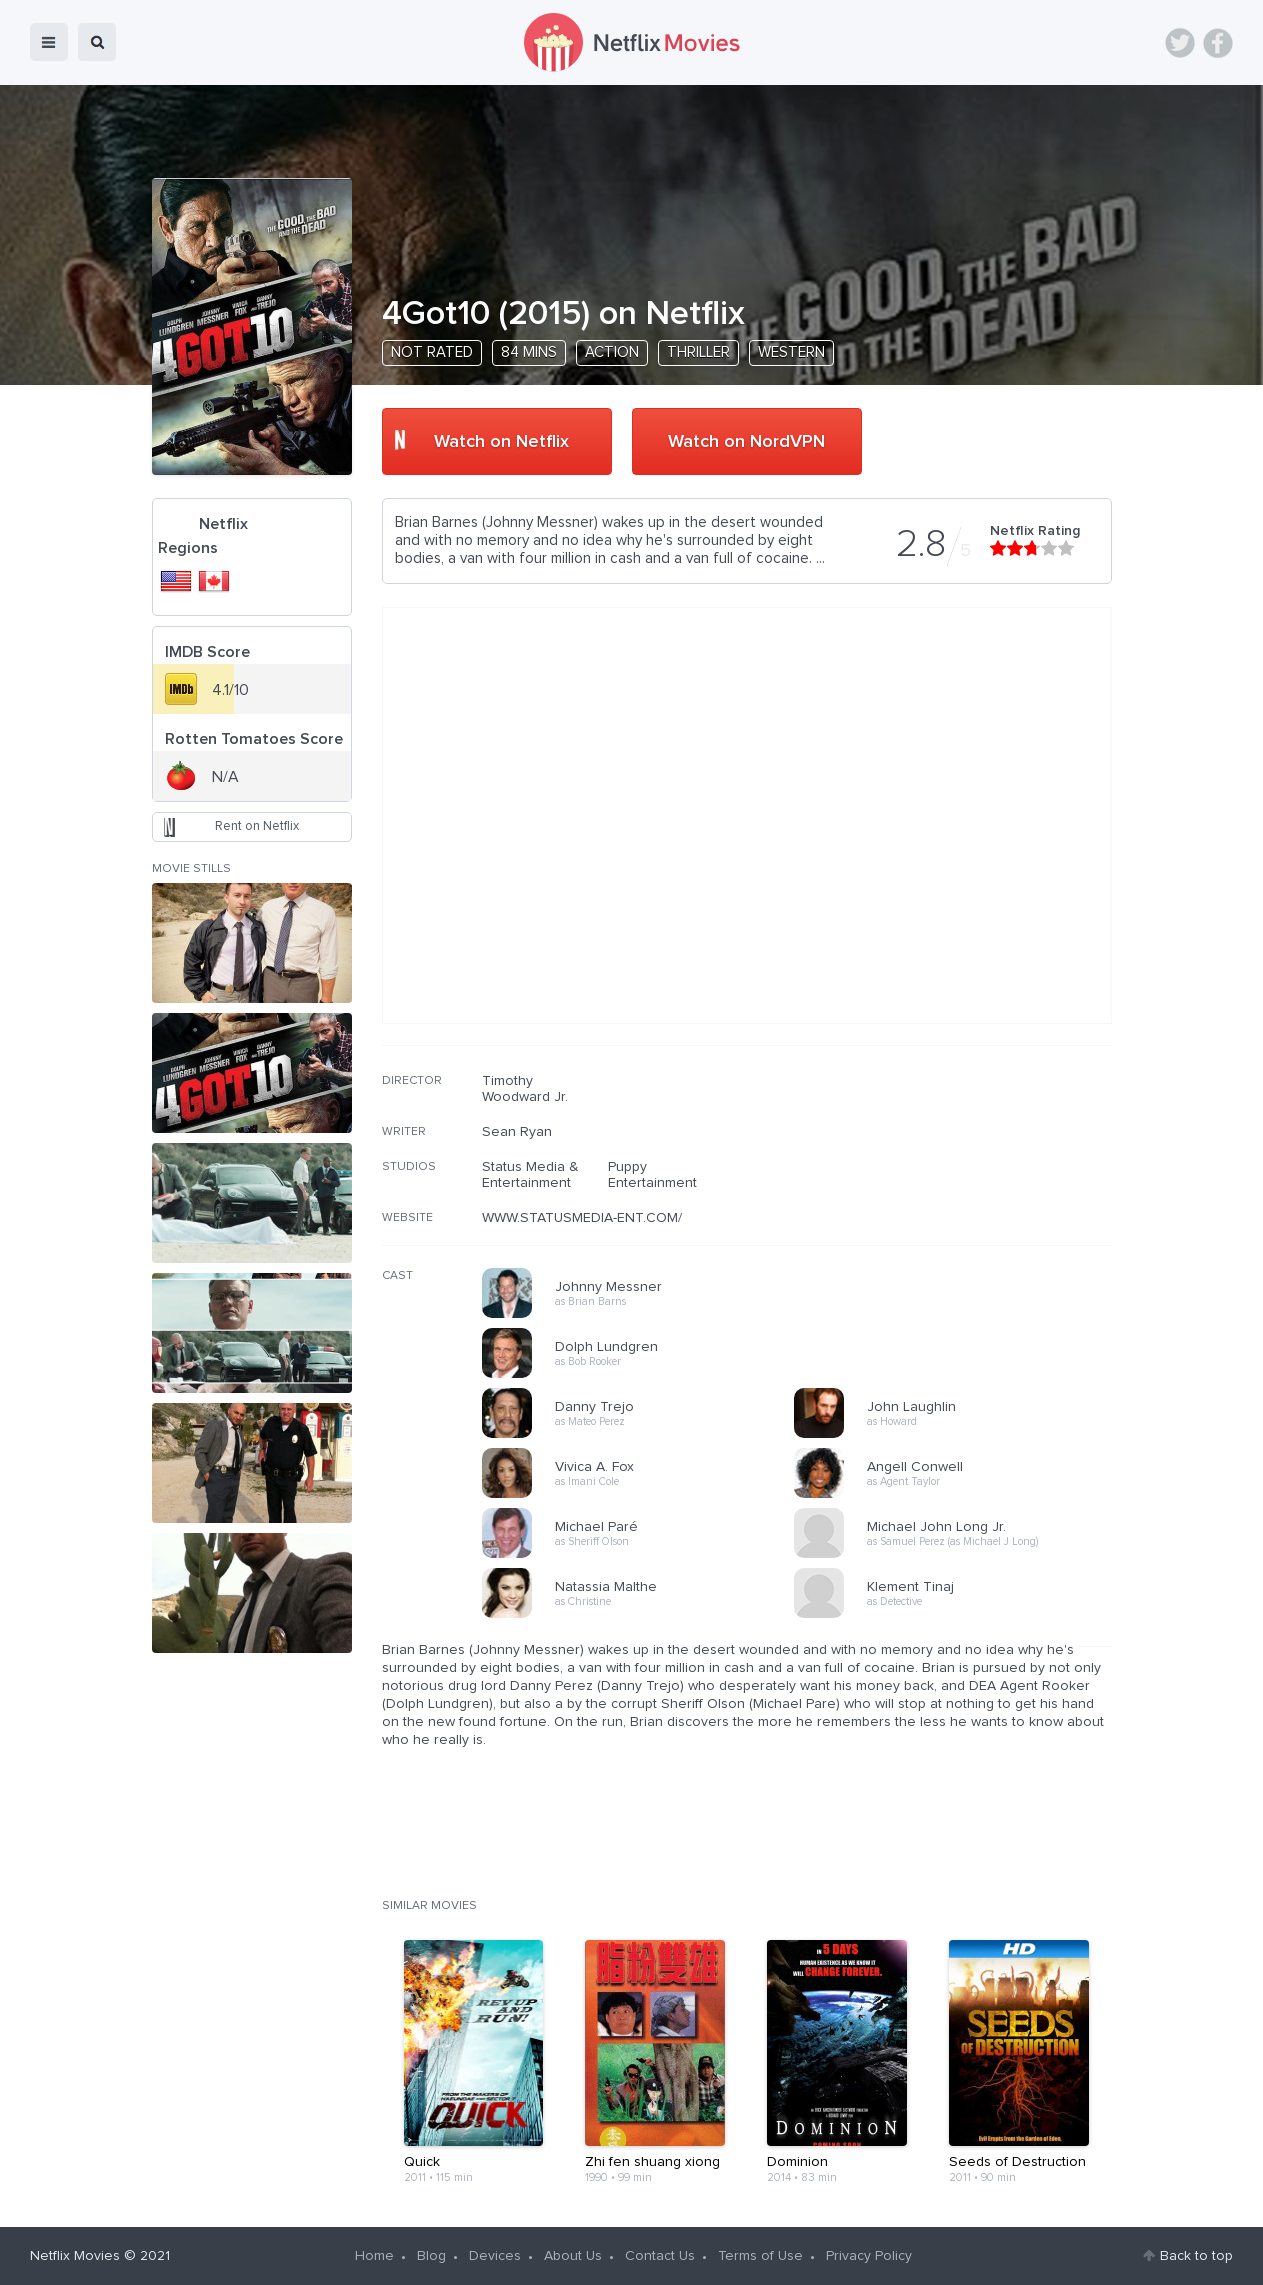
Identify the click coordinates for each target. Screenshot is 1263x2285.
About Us (573, 2256)
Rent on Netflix (257, 826)
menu (49, 42)
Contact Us (660, 2256)
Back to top (1196, 2256)
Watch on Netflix (501, 442)
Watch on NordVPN (746, 442)
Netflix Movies (75, 2256)
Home (374, 2256)
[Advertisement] (962, 1201)
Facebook (1218, 43)
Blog (431, 2256)
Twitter (1180, 43)
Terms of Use (760, 2256)
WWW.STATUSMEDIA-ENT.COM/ (582, 1218)
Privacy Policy (869, 2256)
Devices (495, 2256)
